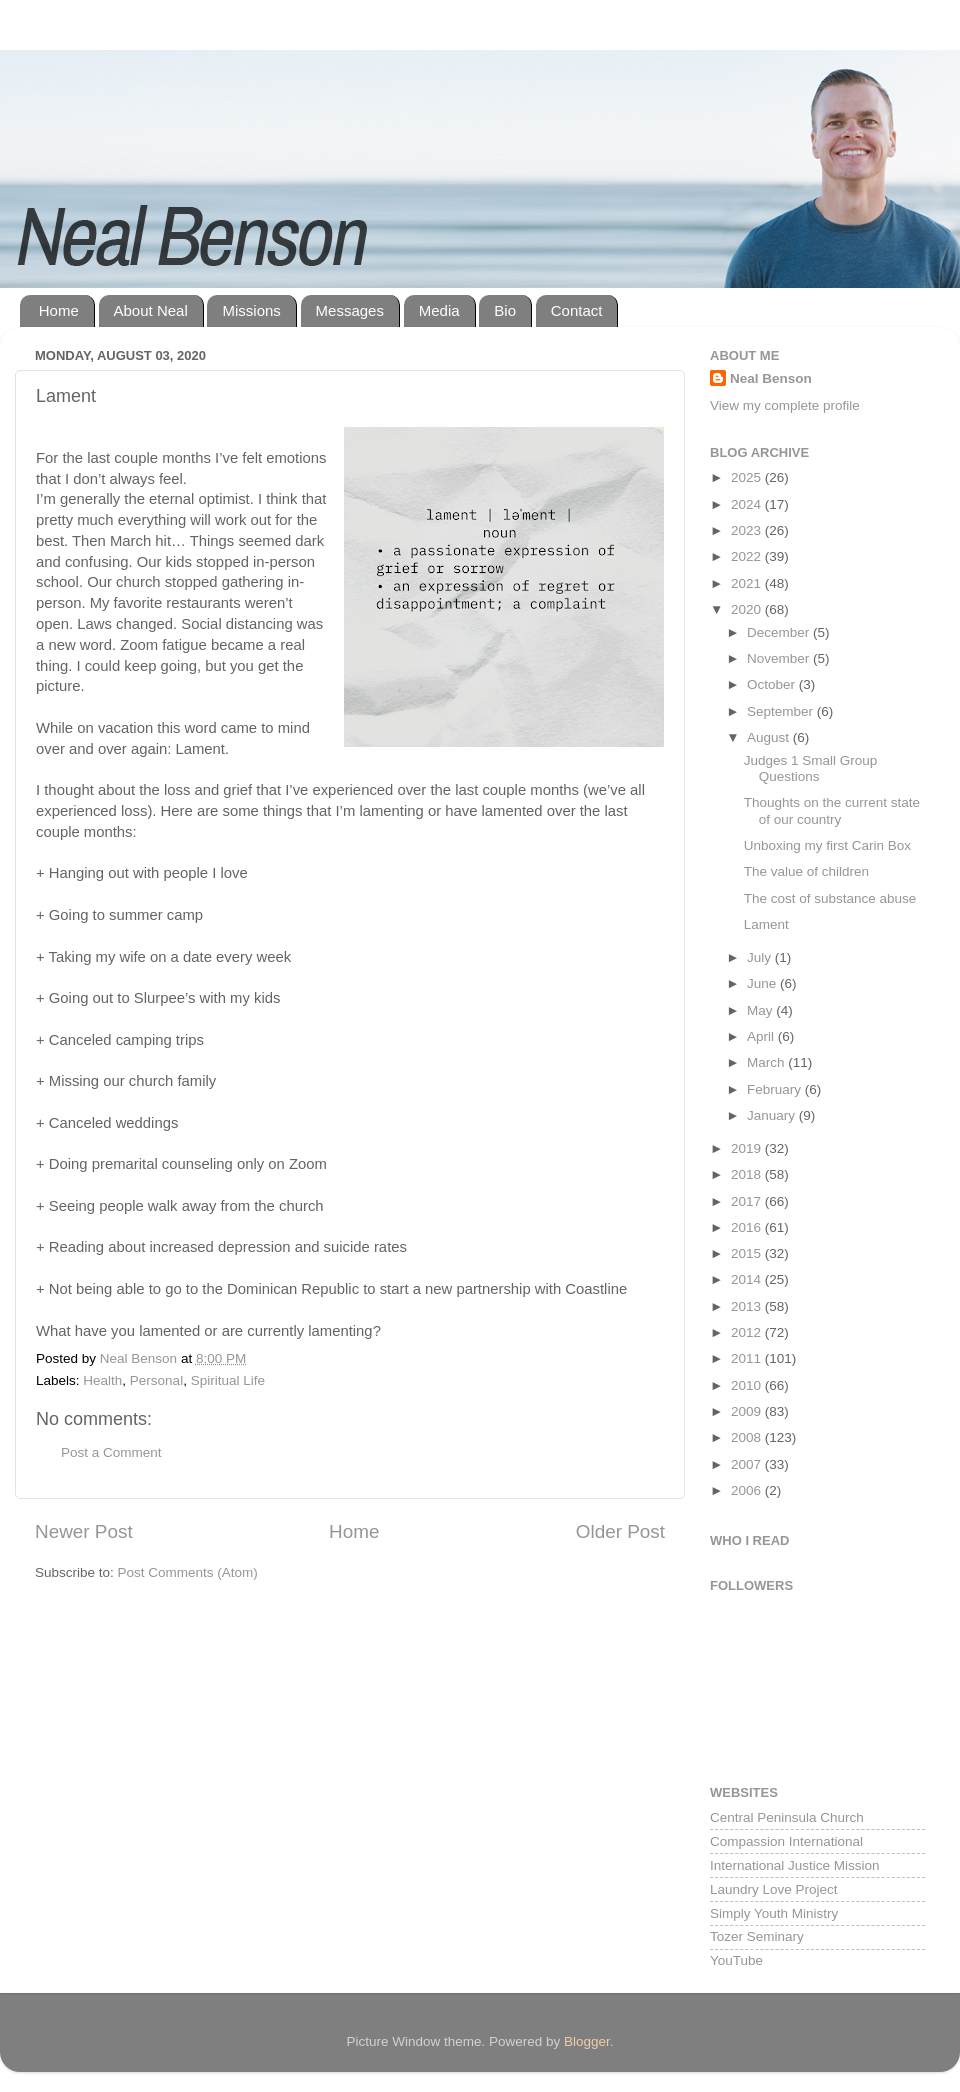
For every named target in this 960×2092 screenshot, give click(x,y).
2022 (748, 556)
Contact (577, 310)
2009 (748, 1411)
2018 (748, 1174)
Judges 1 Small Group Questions (811, 768)
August (770, 737)
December (780, 632)
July (761, 957)
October (773, 684)
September (782, 711)
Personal (156, 1380)
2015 (748, 1253)
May (761, 1010)
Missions (251, 310)
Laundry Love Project (774, 1889)
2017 (748, 1201)
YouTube (736, 1960)
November (780, 658)
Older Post (620, 1531)
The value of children (806, 871)
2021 (748, 583)
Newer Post (84, 1531)
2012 (748, 1332)
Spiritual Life (228, 1380)
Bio (505, 310)
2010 (748, 1385)
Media (439, 310)
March (767, 1062)
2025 (748, 477)
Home (59, 310)
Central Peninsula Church (787, 1817)
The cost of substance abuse (830, 898)
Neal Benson (771, 378)
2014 (748, 1279)
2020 (748, 609)
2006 (748, 1490)
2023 (748, 530)
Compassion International (786, 1841)
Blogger (587, 2041)
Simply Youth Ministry (774, 1913)
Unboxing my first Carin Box (827, 845)
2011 (748, 1358)
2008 (748, 1437)
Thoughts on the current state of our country (832, 810)
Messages (350, 310)
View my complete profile (785, 405)
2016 (748, 1227)
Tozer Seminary (757, 1936)
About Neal (151, 310)
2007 (748, 1464)
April (762, 1036)
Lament (766, 924)
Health (102, 1380)
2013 (748, 1306)
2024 (748, 504)
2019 (748, 1148)
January (773, 1115)
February (776, 1089)
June (763, 983)
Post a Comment (111, 1452)
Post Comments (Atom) (188, 1572)
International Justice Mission (795, 1865)
